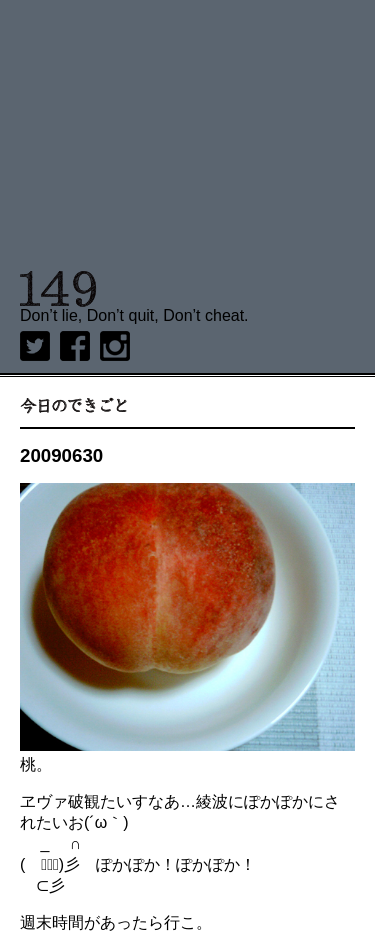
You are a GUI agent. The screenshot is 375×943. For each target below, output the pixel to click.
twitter (35, 346)
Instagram (115, 346)
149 (58, 289)
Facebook (75, 346)
